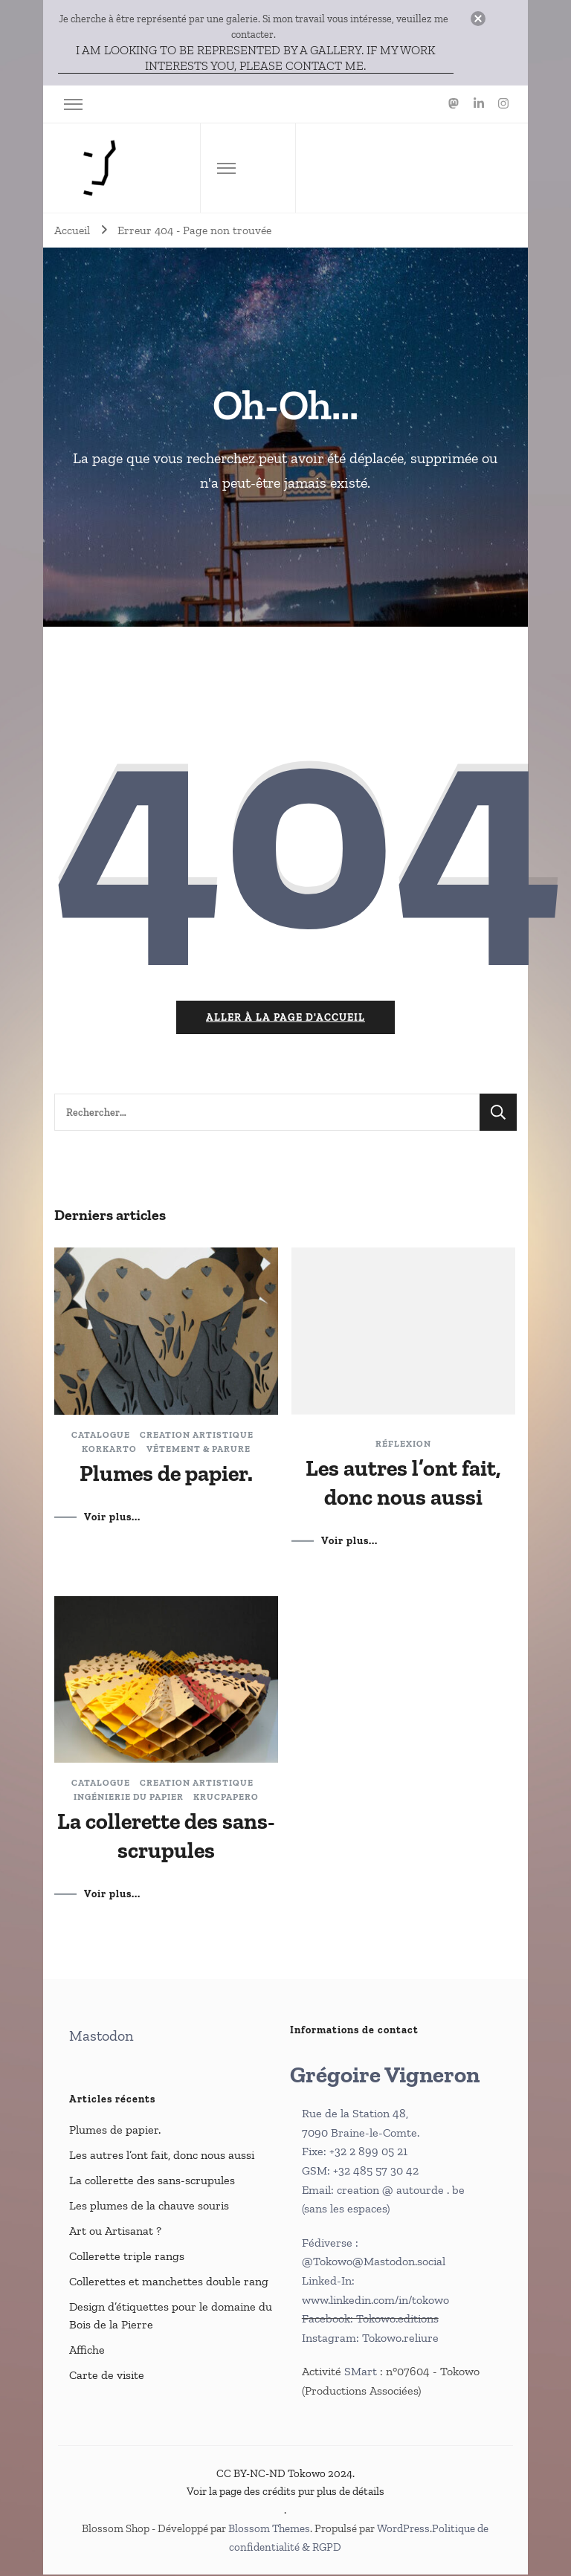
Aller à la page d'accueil (285, 1019)
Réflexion (403, 1444)
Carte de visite (106, 2376)
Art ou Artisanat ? (115, 2232)
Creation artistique (197, 1435)
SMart (362, 2373)
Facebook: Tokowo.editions (370, 2320)
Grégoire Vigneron (385, 2076)
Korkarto (109, 1449)
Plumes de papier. (166, 1474)
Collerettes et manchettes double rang (168, 2283)
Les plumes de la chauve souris (149, 2207)
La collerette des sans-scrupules (152, 2182)
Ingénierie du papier (129, 1798)
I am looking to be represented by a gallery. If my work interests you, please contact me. (255, 57)
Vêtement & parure (198, 1449)
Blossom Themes (269, 2530)
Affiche (87, 2351)
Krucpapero (226, 1798)
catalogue (100, 1435)
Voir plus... (112, 1518)
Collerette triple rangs (126, 2257)
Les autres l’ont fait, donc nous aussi (161, 2156)
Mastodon (101, 2037)
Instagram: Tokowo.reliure (370, 2339)
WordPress (403, 2530)
